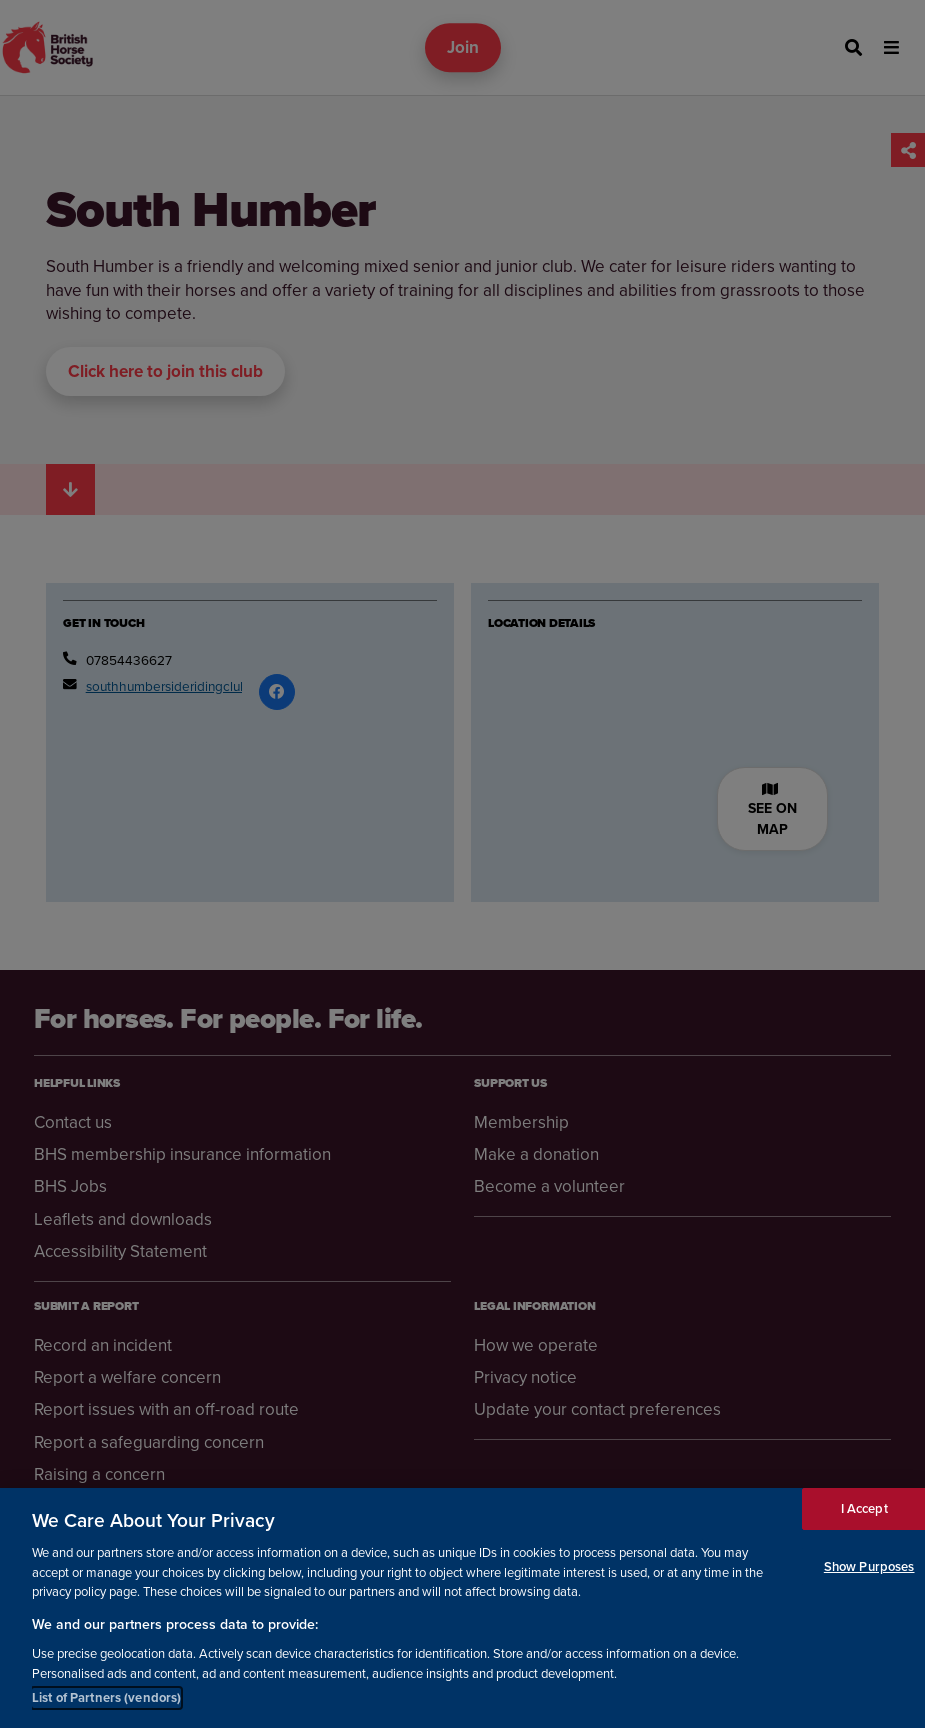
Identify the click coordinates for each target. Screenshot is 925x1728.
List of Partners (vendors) (106, 1697)
